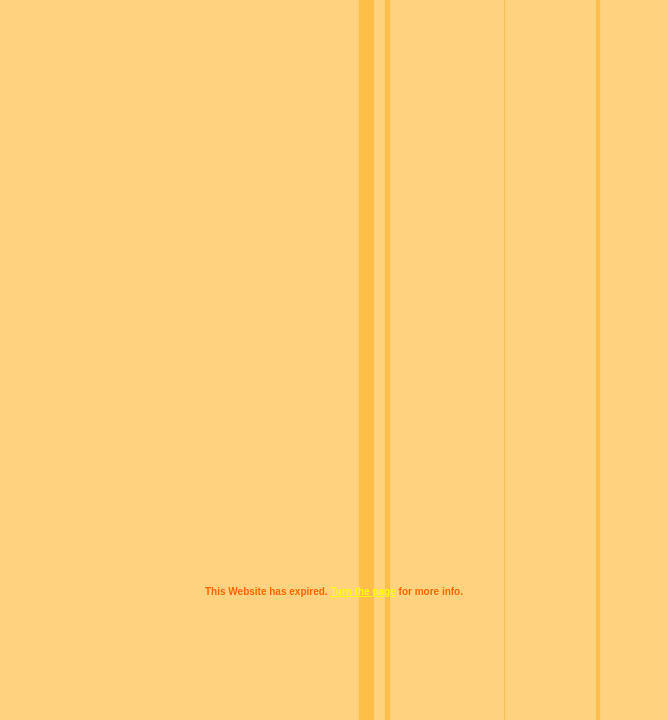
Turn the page (362, 591)
